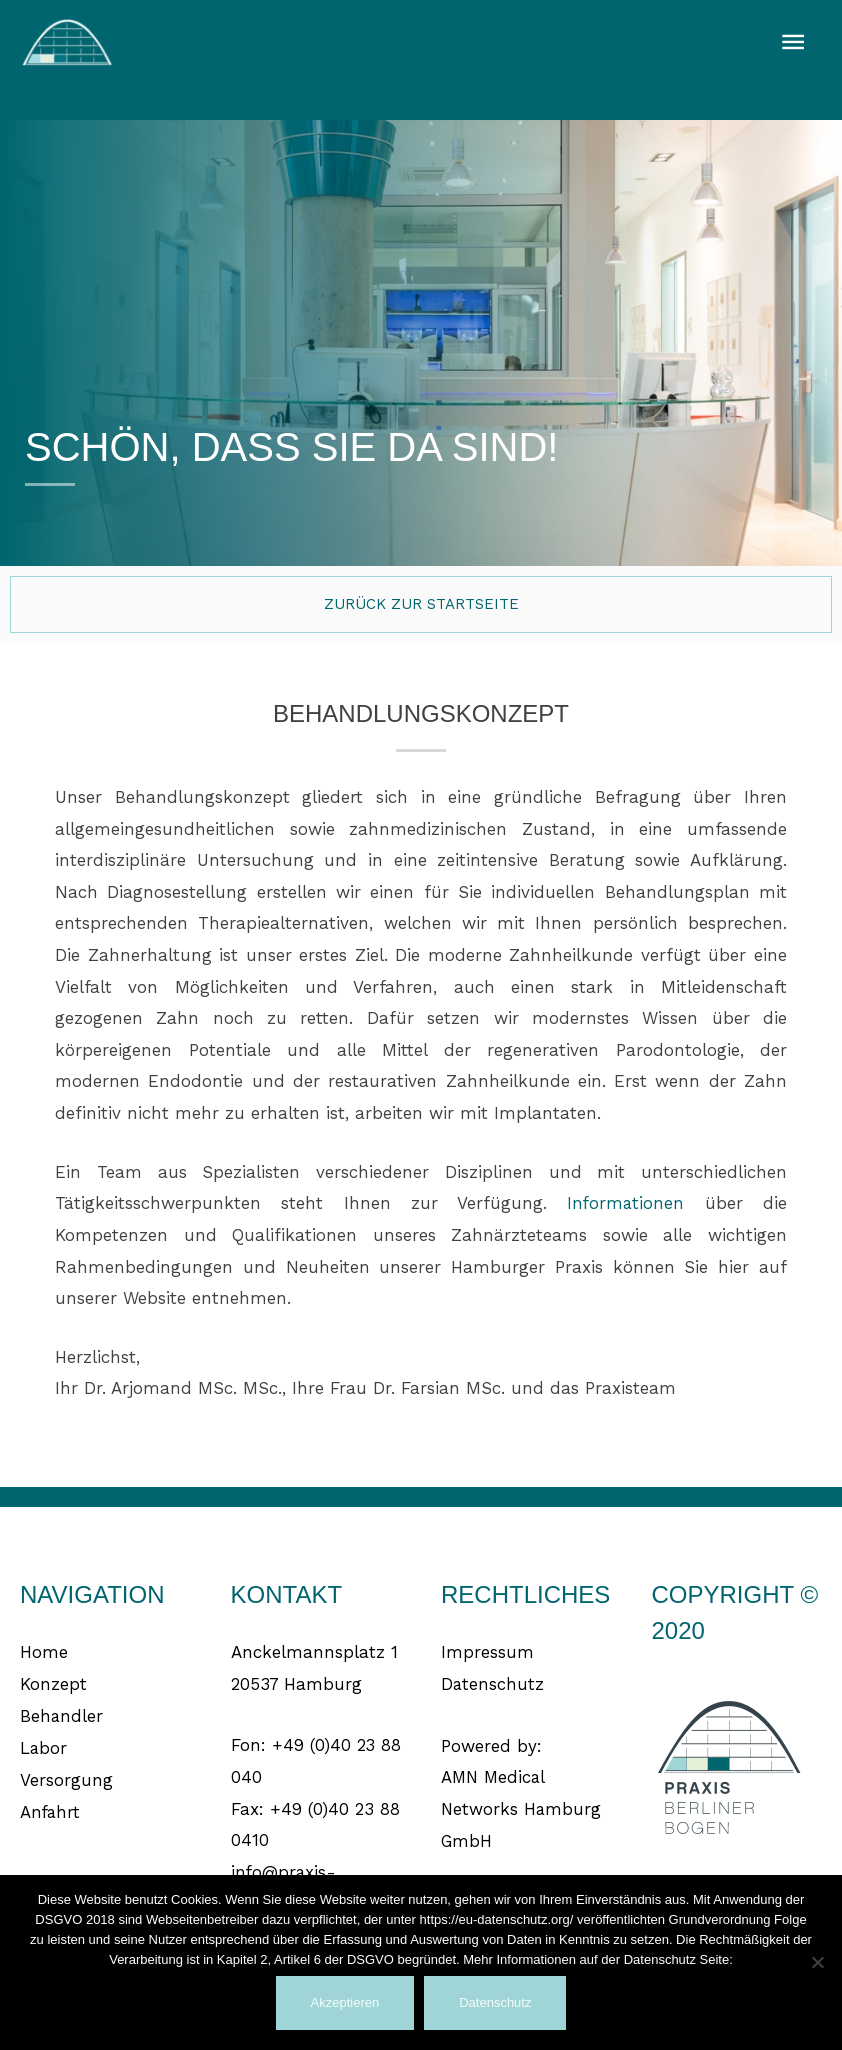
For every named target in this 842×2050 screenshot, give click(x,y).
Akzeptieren (345, 2002)
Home (44, 1652)
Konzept (53, 1683)
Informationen (625, 1203)
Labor (44, 1747)
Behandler (62, 1715)
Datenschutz (493, 1683)
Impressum (487, 1652)
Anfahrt (51, 1810)
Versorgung (66, 1778)
